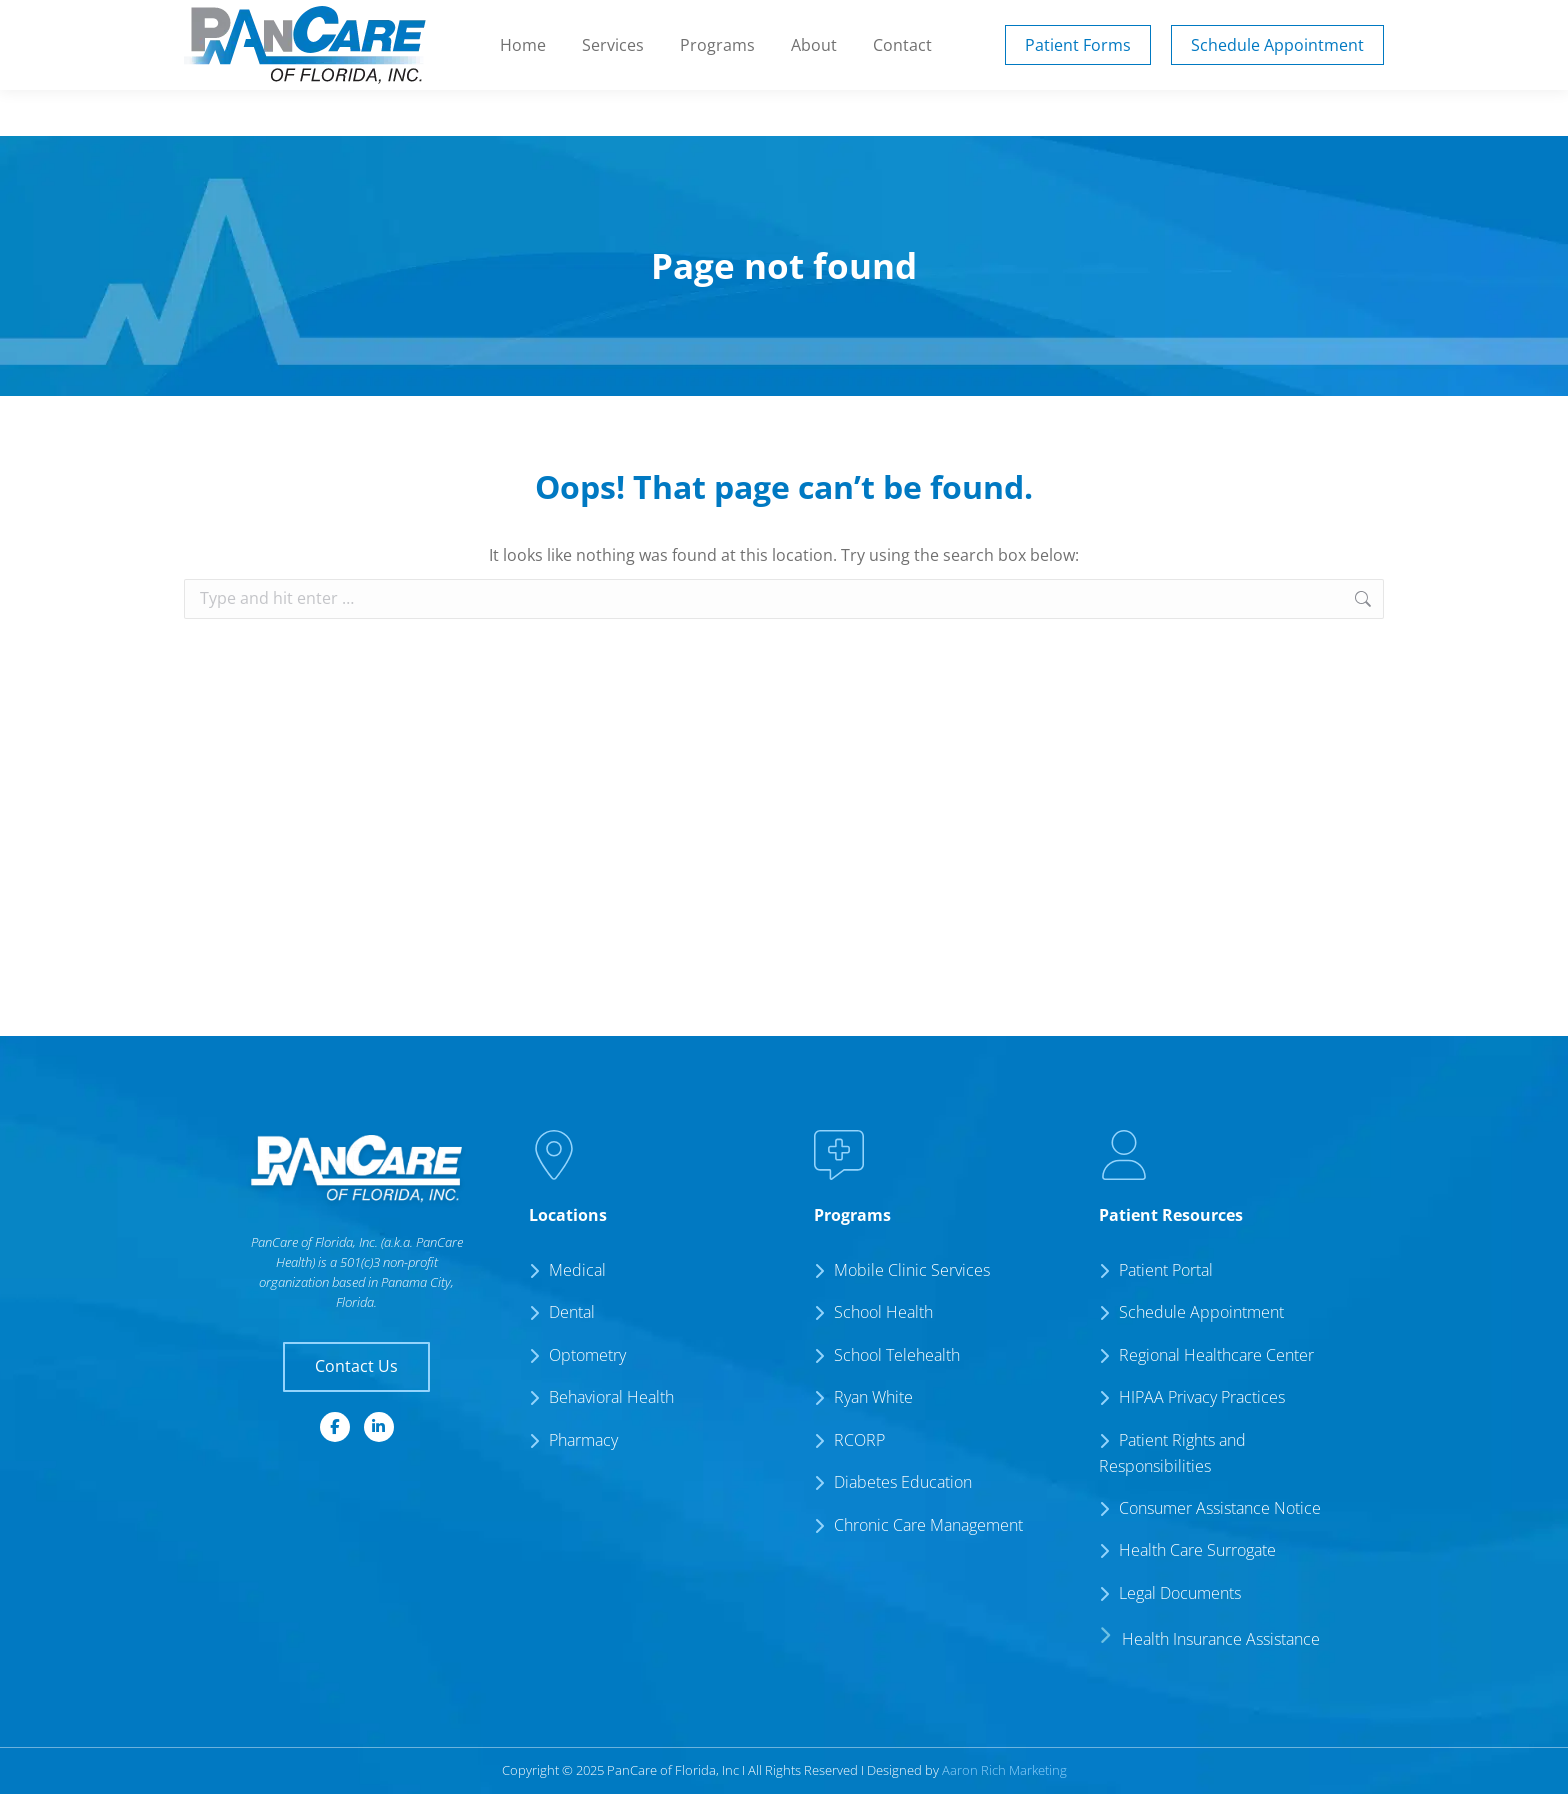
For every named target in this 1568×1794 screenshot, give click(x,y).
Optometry (587, 1355)
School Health (883, 1312)
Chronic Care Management (928, 1525)
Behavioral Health (611, 1397)
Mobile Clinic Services (912, 1270)
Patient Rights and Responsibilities (1172, 1453)
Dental (572, 1312)
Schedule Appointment (1201, 1312)
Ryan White (873, 1397)
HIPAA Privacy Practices (1202, 1397)
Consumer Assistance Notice (1220, 1508)
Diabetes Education (903, 1482)
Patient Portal (1044, 22)
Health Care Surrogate (1197, 1550)
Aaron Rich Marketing (1004, 1770)
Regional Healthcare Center (1216, 1355)
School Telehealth (897, 1355)
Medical (577, 1270)
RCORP (859, 1440)
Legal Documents (1180, 1593)
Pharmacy (583, 1440)
